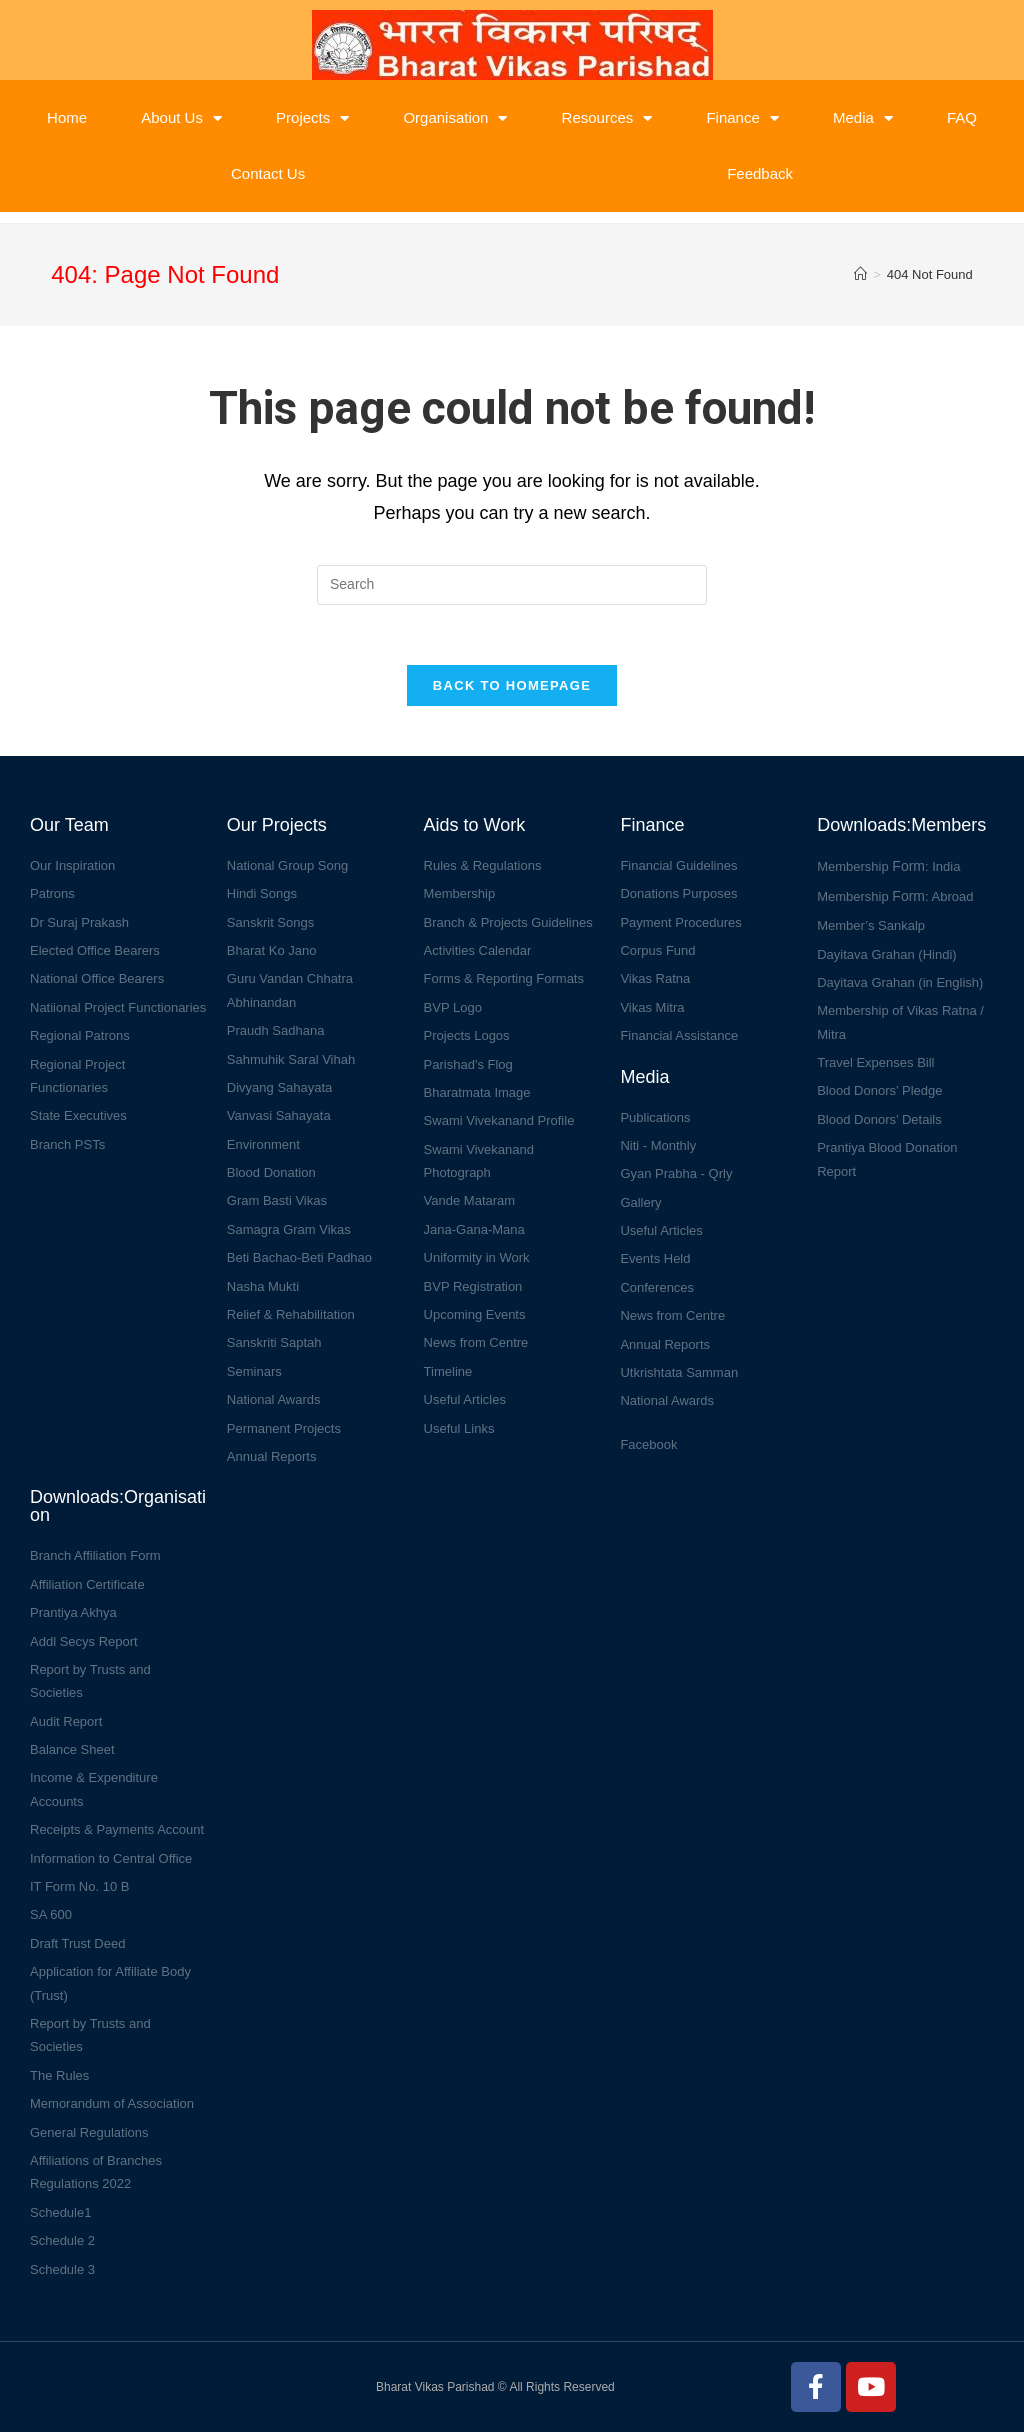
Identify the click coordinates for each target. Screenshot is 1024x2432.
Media (863, 118)
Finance (742, 118)
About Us (181, 118)
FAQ (962, 117)
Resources (607, 118)
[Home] (860, 274)
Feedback (760, 173)
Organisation (455, 118)
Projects (312, 118)
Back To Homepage (512, 685)
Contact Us (268, 173)
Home (67, 117)
